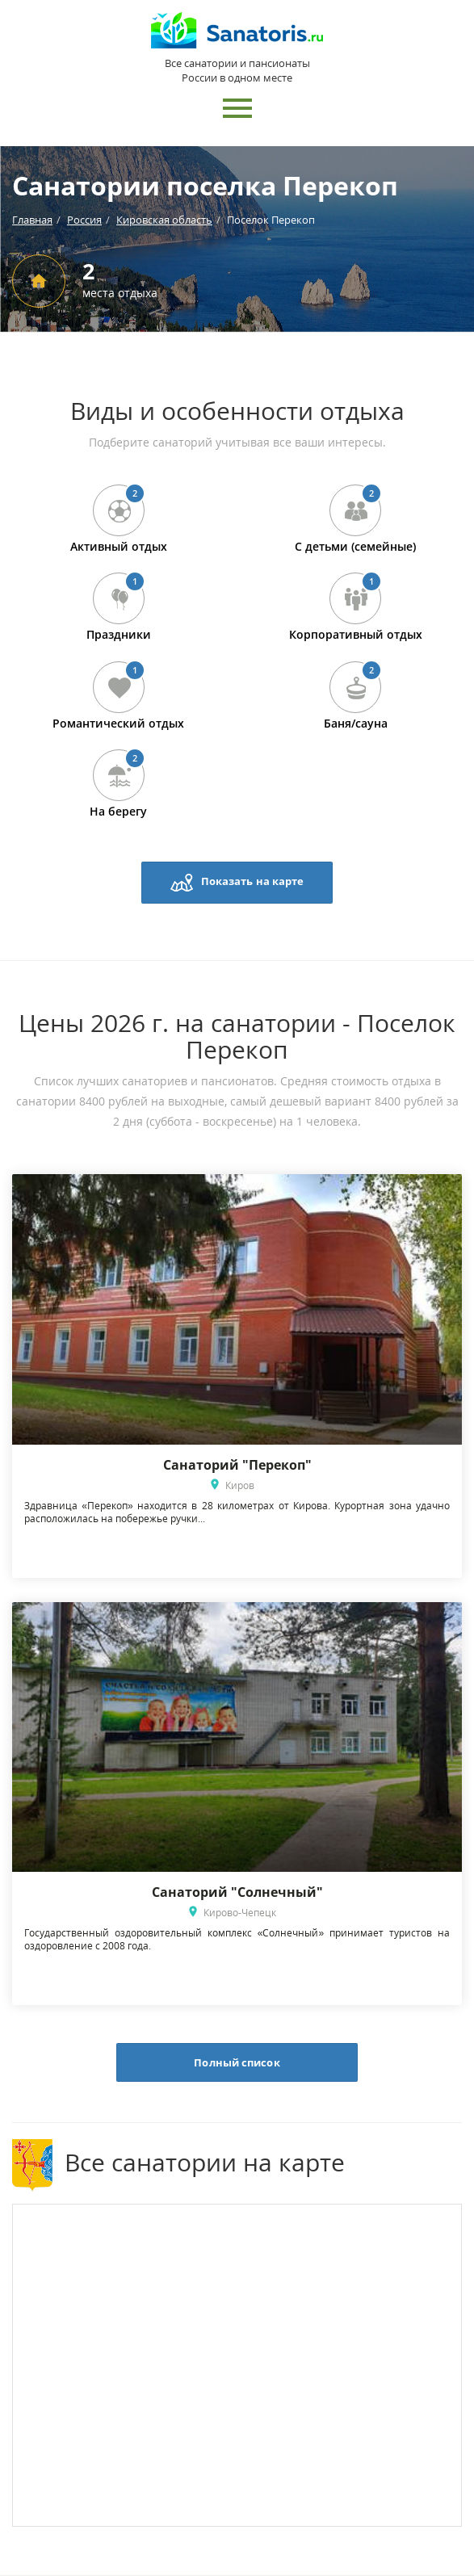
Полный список (236, 2062)
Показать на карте (237, 883)
